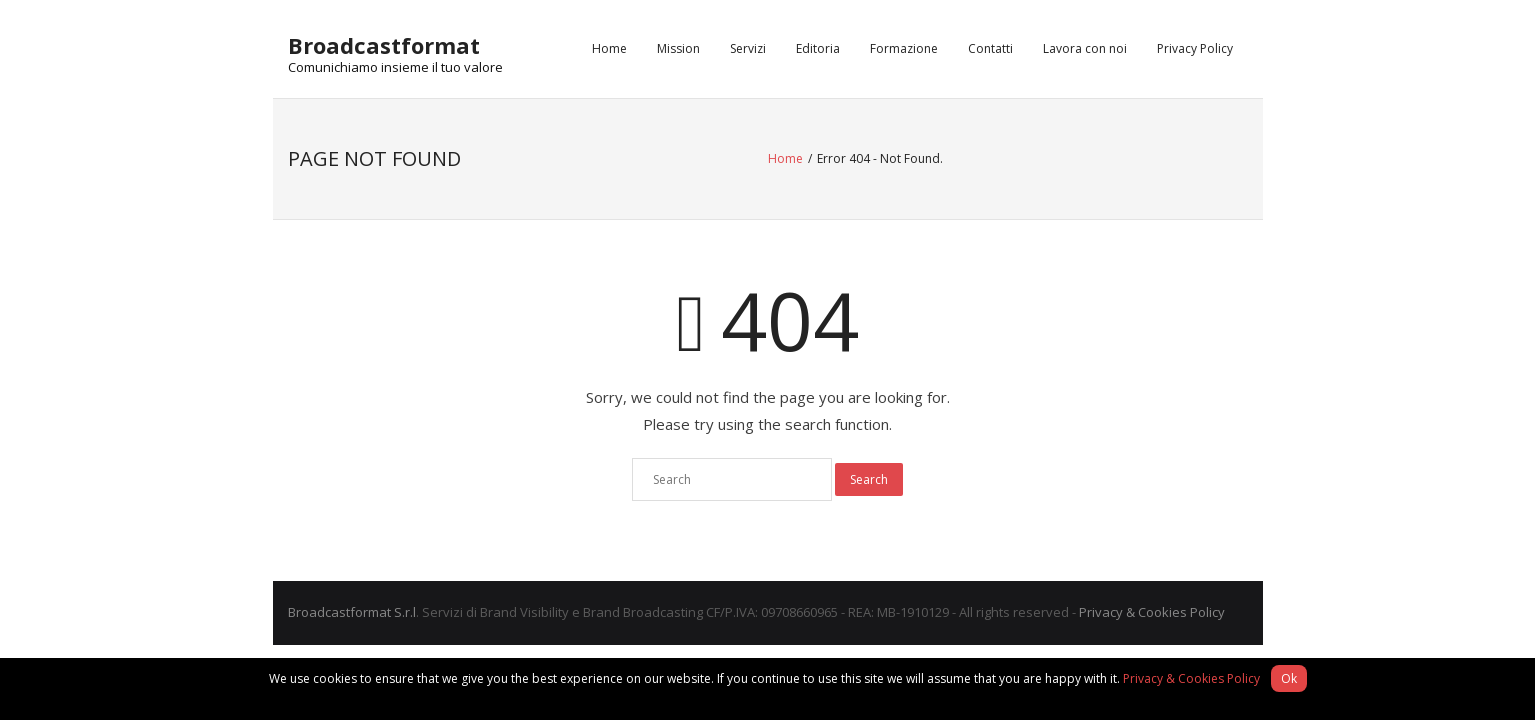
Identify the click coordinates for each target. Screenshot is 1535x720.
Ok (1289, 678)
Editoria (818, 48)
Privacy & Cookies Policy (1152, 612)
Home (609, 48)
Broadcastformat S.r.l (352, 612)
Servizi (748, 48)
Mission (678, 48)
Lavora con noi (1085, 48)
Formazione (904, 48)
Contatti (990, 48)
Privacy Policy (1195, 48)
